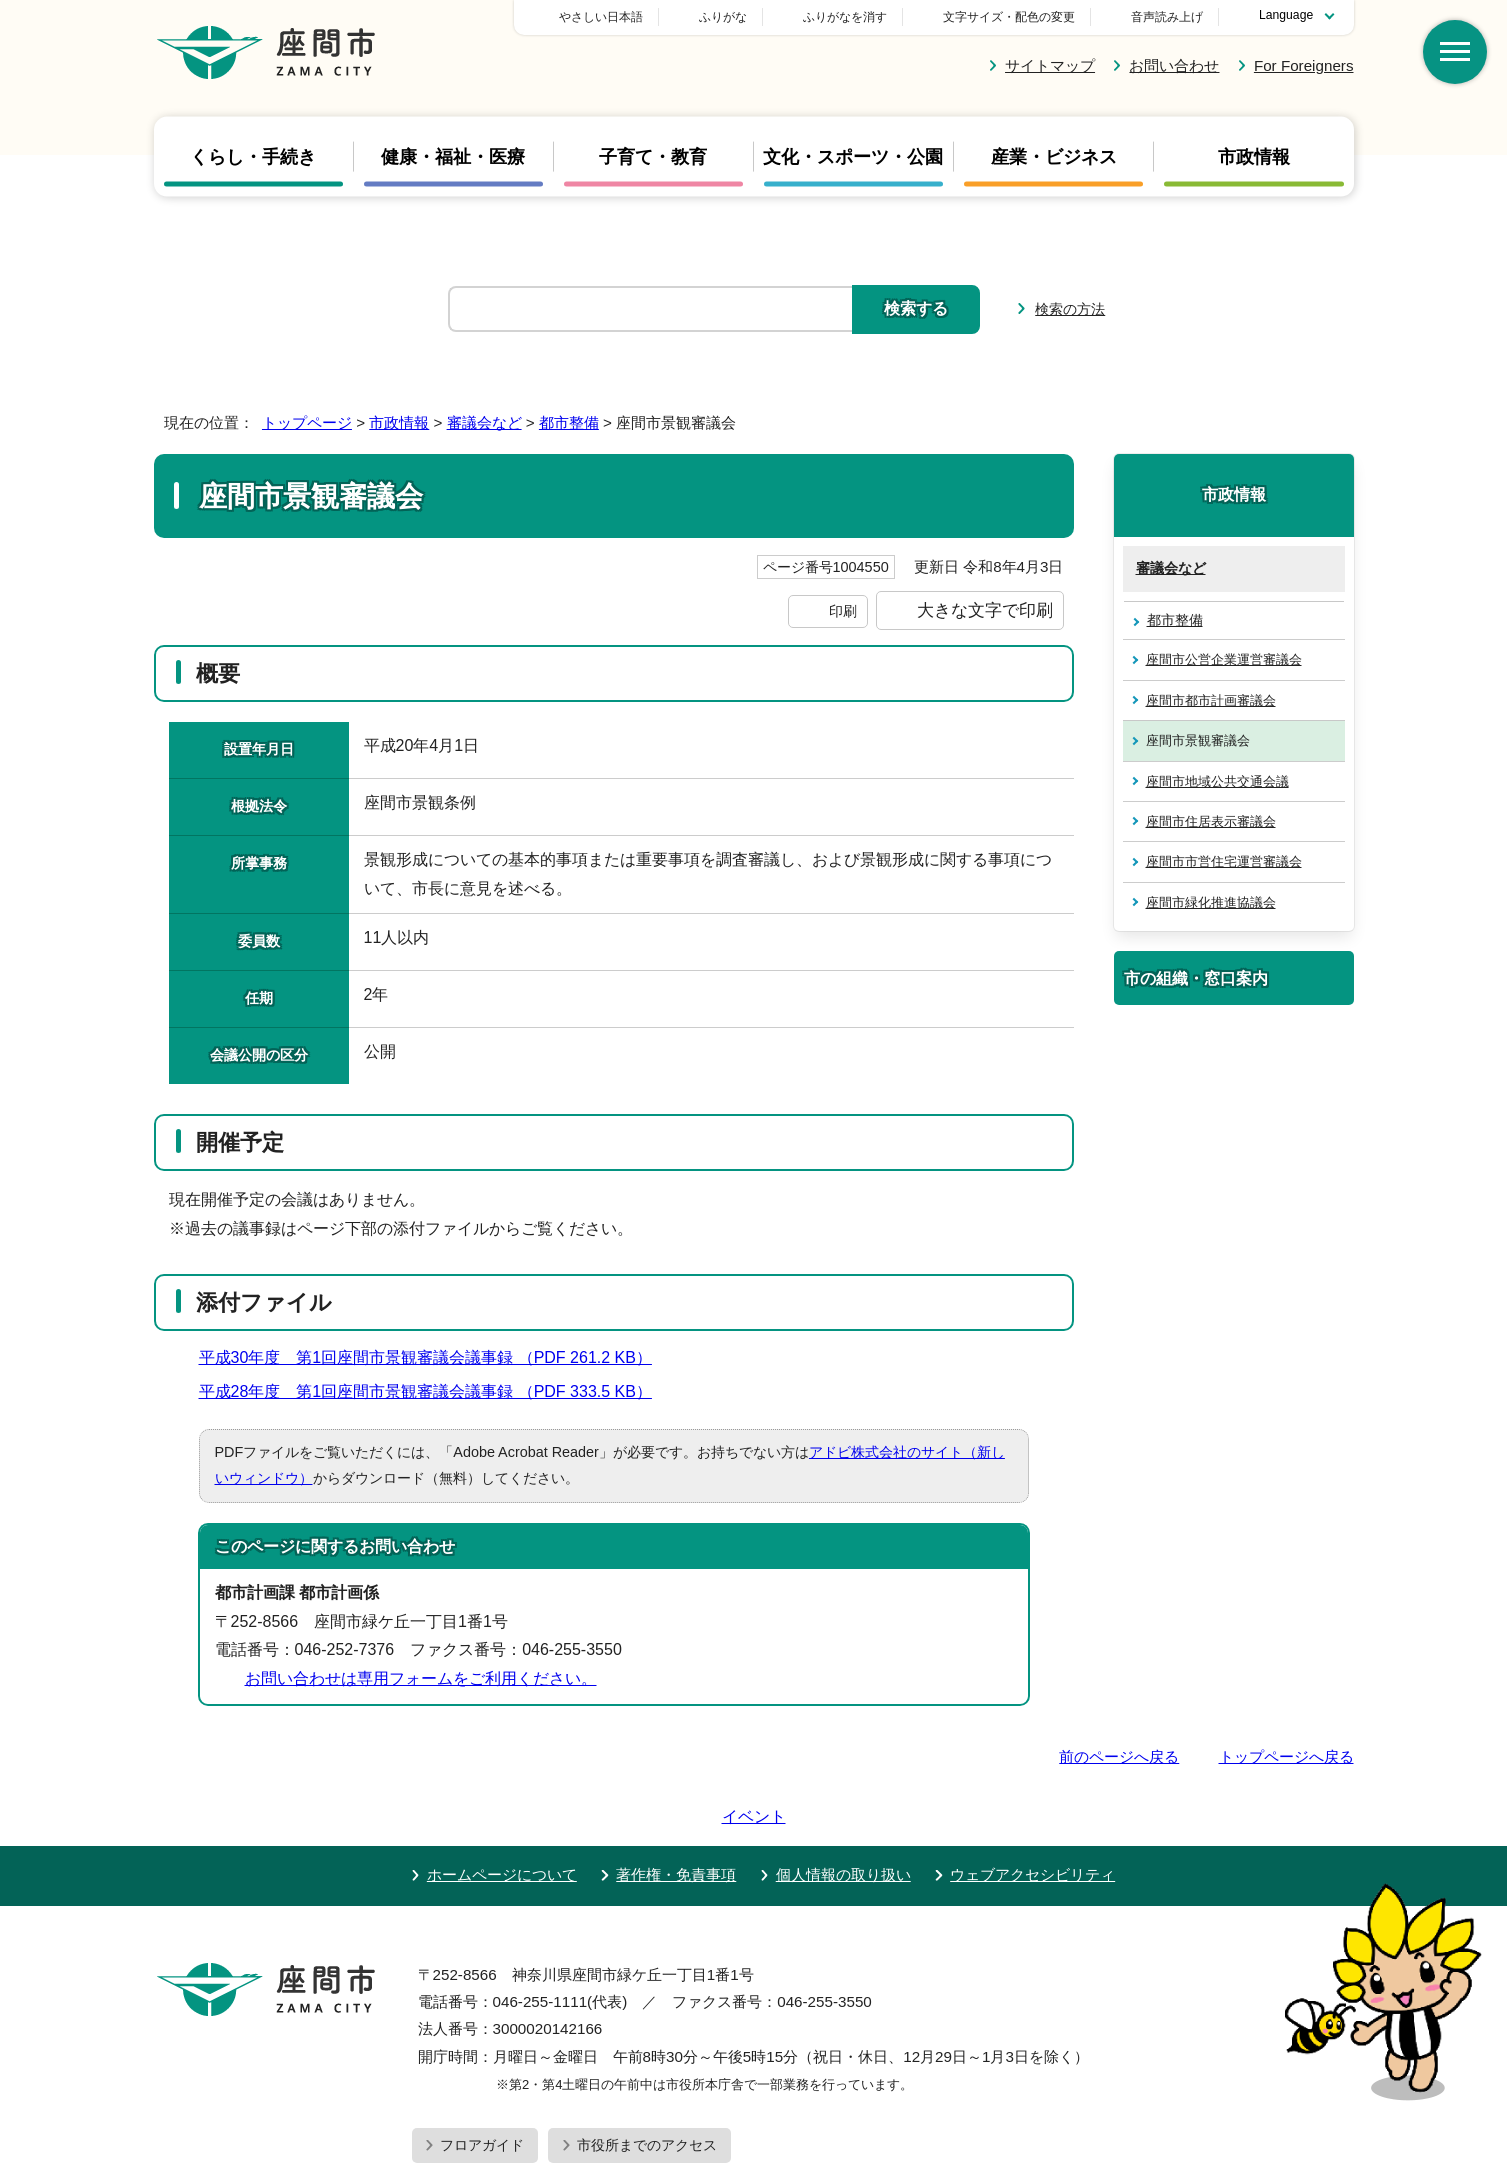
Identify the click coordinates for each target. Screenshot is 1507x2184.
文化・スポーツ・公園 (853, 156)
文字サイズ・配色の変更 (1009, 17)
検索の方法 (1070, 309)
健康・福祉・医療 (453, 156)
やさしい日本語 (741, 17)
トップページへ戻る (1286, 1756)
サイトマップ (1050, 65)
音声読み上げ (1167, 17)
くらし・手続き (253, 156)
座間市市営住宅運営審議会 (1224, 861)
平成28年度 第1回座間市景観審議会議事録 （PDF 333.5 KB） (434, 1391)
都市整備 (569, 422)
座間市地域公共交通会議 (1217, 781)
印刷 (843, 611)
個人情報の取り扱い (843, 1817)
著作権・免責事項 (676, 1817)
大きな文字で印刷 (985, 610)
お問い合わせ (1174, 65)
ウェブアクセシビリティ (1032, 1817)
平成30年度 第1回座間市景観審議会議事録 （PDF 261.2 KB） (434, 1357)
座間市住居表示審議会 (1211, 821)
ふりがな (863, 17)
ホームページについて (502, 1817)
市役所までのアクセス (647, 2088)
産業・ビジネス (1054, 156)
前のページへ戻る (1119, 1756)
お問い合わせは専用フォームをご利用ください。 (421, 1678)
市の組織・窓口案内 (1196, 978)
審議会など (484, 422)
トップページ (307, 422)
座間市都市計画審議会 (1211, 700)
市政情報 (1254, 156)
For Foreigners (1304, 65)
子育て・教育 (653, 156)
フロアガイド (482, 2088)
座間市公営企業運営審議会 (1224, 659)
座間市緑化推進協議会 (1211, 902)
